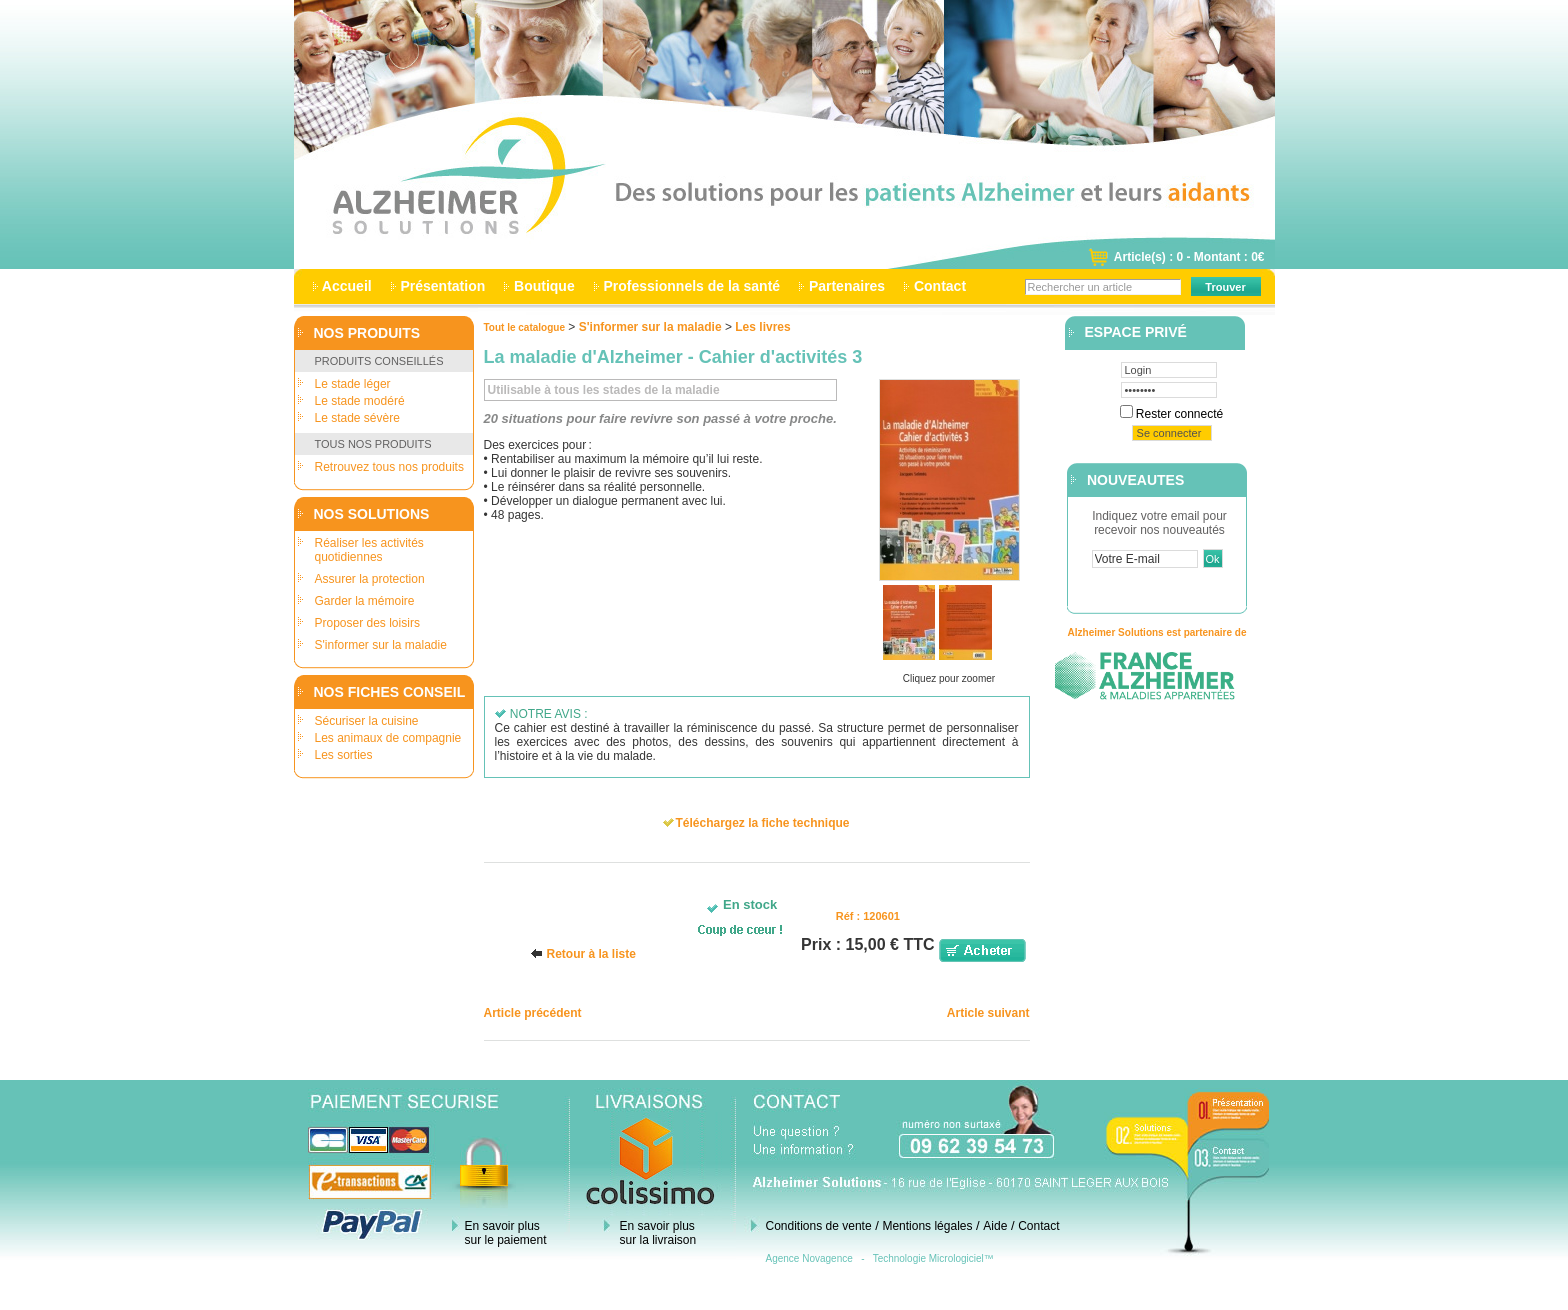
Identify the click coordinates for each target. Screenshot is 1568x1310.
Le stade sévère (357, 418)
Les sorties (344, 755)
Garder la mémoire (365, 601)
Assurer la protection (370, 579)
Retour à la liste (590, 954)
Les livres (762, 327)
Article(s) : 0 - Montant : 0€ (1189, 257)
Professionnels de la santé (692, 286)
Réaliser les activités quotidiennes (369, 550)
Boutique (544, 286)
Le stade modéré (360, 401)
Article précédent (533, 1013)
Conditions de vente (819, 1226)
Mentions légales (927, 1226)
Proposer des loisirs (367, 623)
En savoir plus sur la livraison (658, 1233)
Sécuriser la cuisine (367, 721)
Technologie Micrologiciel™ (933, 1258)
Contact (940, 286)
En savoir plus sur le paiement (506, 1233)
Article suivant (988, 1013)
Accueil (347, 286)
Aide (995, 1226)
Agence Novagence (809, 1258)
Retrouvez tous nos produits (389, 467)
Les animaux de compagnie (388, 738)
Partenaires (847, 286)
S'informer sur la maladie (381, 645)
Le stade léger (353, 384)
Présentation (443, 286)
